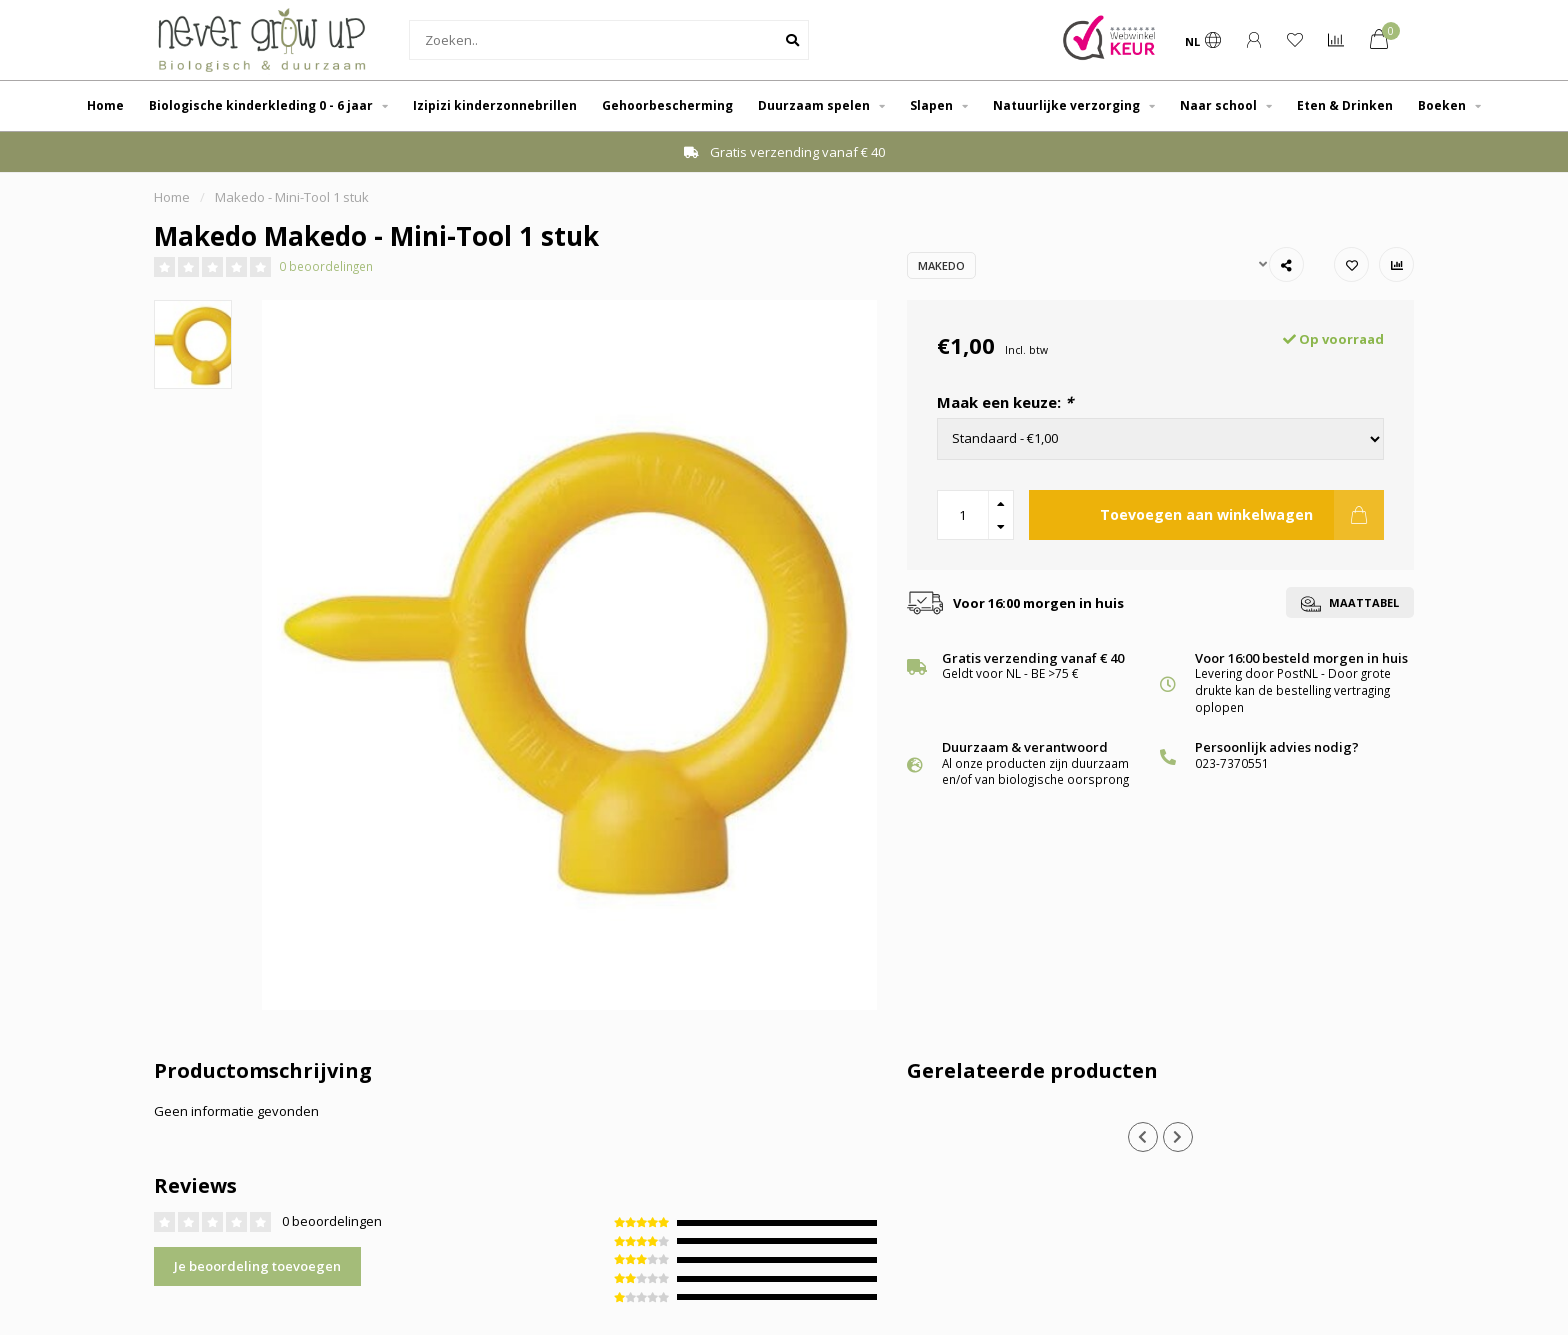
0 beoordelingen (326, 266)
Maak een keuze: (1005, 402)
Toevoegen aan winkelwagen (1242, 515)
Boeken (1442, 105)
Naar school (1218, 105)
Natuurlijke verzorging (1066, 105)
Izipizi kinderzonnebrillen (495, 105)
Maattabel (1350, 604)
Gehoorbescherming (667, 105)
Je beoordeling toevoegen (257, 1266)
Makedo (941, 265)
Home (105, 105)
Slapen (931, 105)
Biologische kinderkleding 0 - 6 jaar (261, 105)
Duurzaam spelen (814, 105)
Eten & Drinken (1345, 105)
